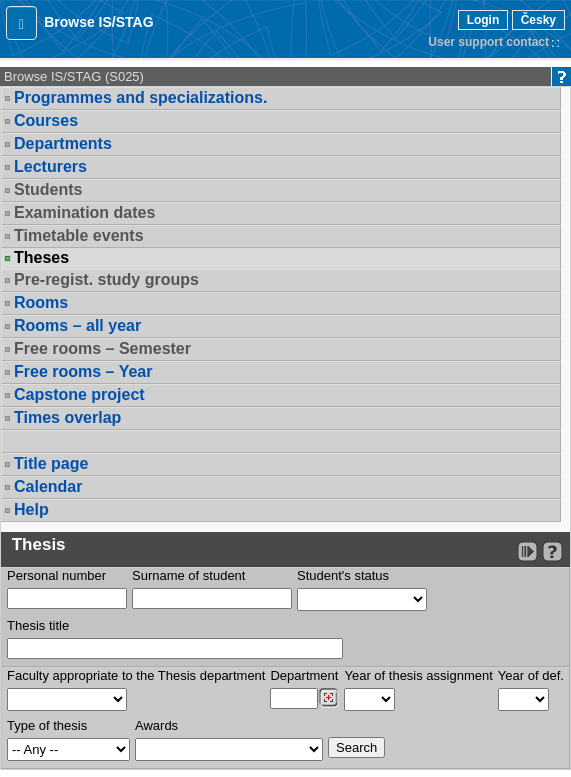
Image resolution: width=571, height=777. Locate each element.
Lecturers (50, 166)
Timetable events (79, 235)
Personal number (56, 575)
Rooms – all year (77, 325)
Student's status (343, 575)
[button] (21, 23)
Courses (46, 120)
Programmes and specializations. (140, 97)
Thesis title (38, 625)
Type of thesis (47, 725)
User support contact (488, 42)
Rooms (41, 302)
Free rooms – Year (83, 371)
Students (48, 189)
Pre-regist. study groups (106, 279)
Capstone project (79, 394)
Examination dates (84, 212)
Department (304, 675)
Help (31, 509)
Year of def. (531, 675)
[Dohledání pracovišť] (328, 698)
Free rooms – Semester (102, 348)
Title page (51, 463)
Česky (538, 20)
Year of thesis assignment (418, 675)
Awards (156, 725)
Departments (63, 143)
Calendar (48, 486)
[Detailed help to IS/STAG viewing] (552, 551)
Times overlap (67, 417)
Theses (41, 258)
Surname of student (188, 575)
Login (483, 20)
